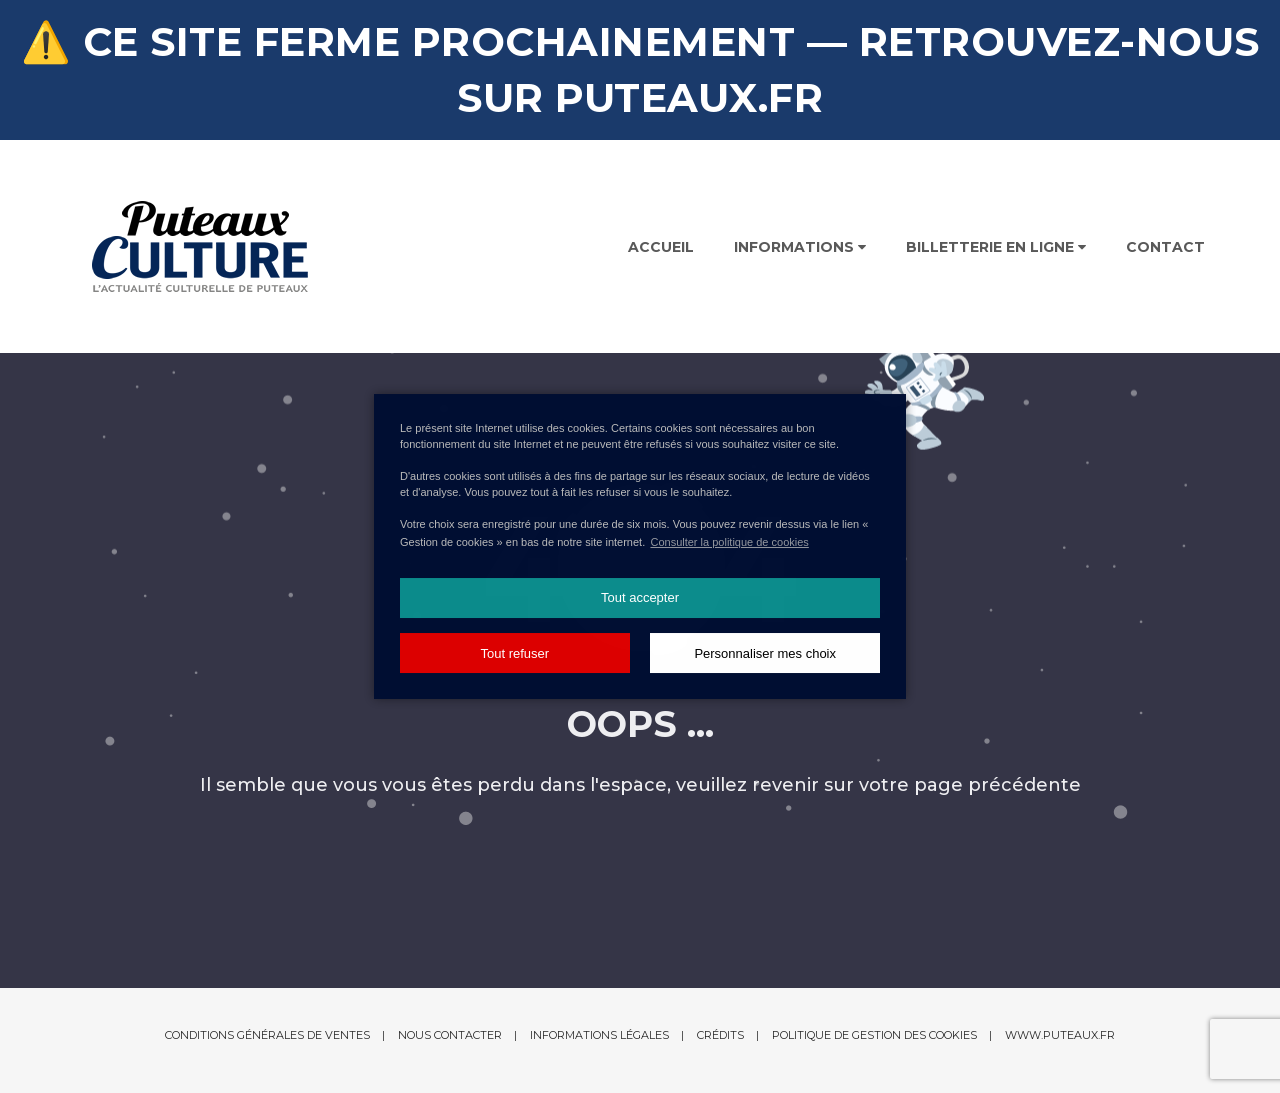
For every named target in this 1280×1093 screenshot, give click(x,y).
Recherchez (1143, 100)
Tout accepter (640, 597)
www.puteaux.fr (1060, 1035)
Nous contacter (450, 1035)
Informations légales (599, 1035)
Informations (800, 247)
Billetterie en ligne (996, 247)
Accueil (661, 247)
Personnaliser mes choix (765, 653)
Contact (1165, 247)
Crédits (720, 1035)
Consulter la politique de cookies (729, 542)
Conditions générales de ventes (267, 1035)
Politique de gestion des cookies (874, 1035)
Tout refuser (514, 653)
